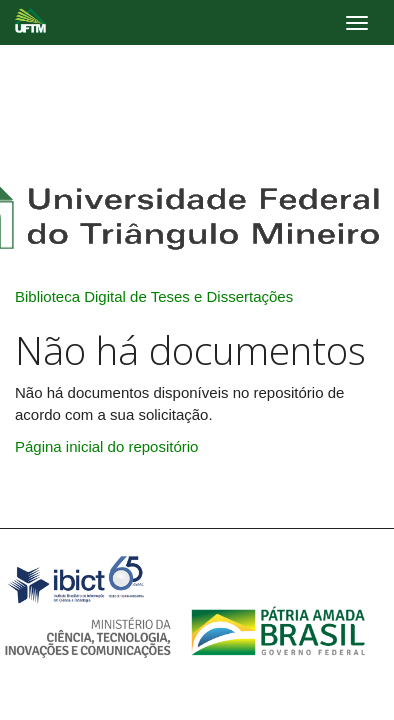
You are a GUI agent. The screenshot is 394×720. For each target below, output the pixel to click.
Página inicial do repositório (106, 446)
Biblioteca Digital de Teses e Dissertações (154, 296)
